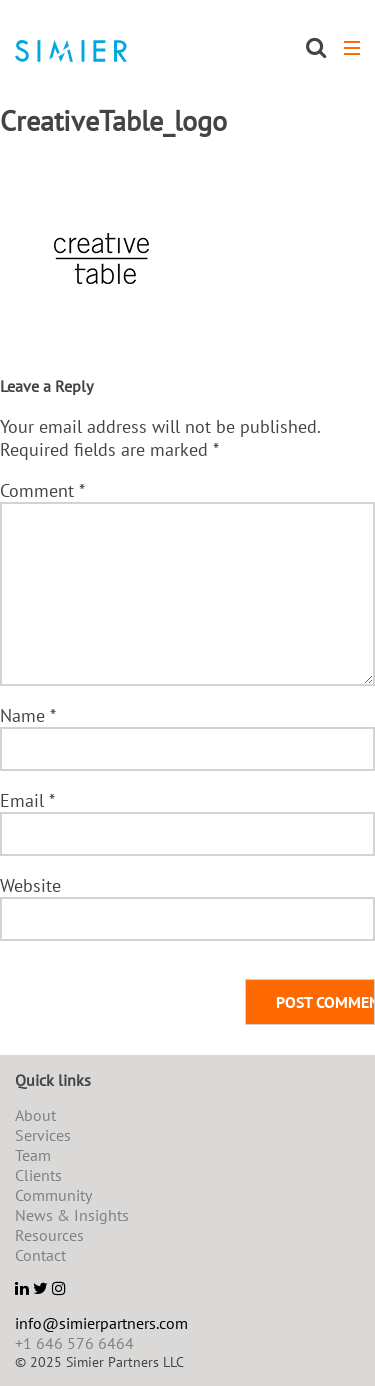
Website (30, 885)
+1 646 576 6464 (74, 1343)
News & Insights (72, 1215)
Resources (49, 1235)
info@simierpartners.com (101, 1323)
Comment (42, 490)
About (35, 1115)
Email (27, 800)
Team (33, 1155)
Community (53, 1195)
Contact (40, 1255)
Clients (38, 1175)
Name (27, 715)
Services (43, 1135)
